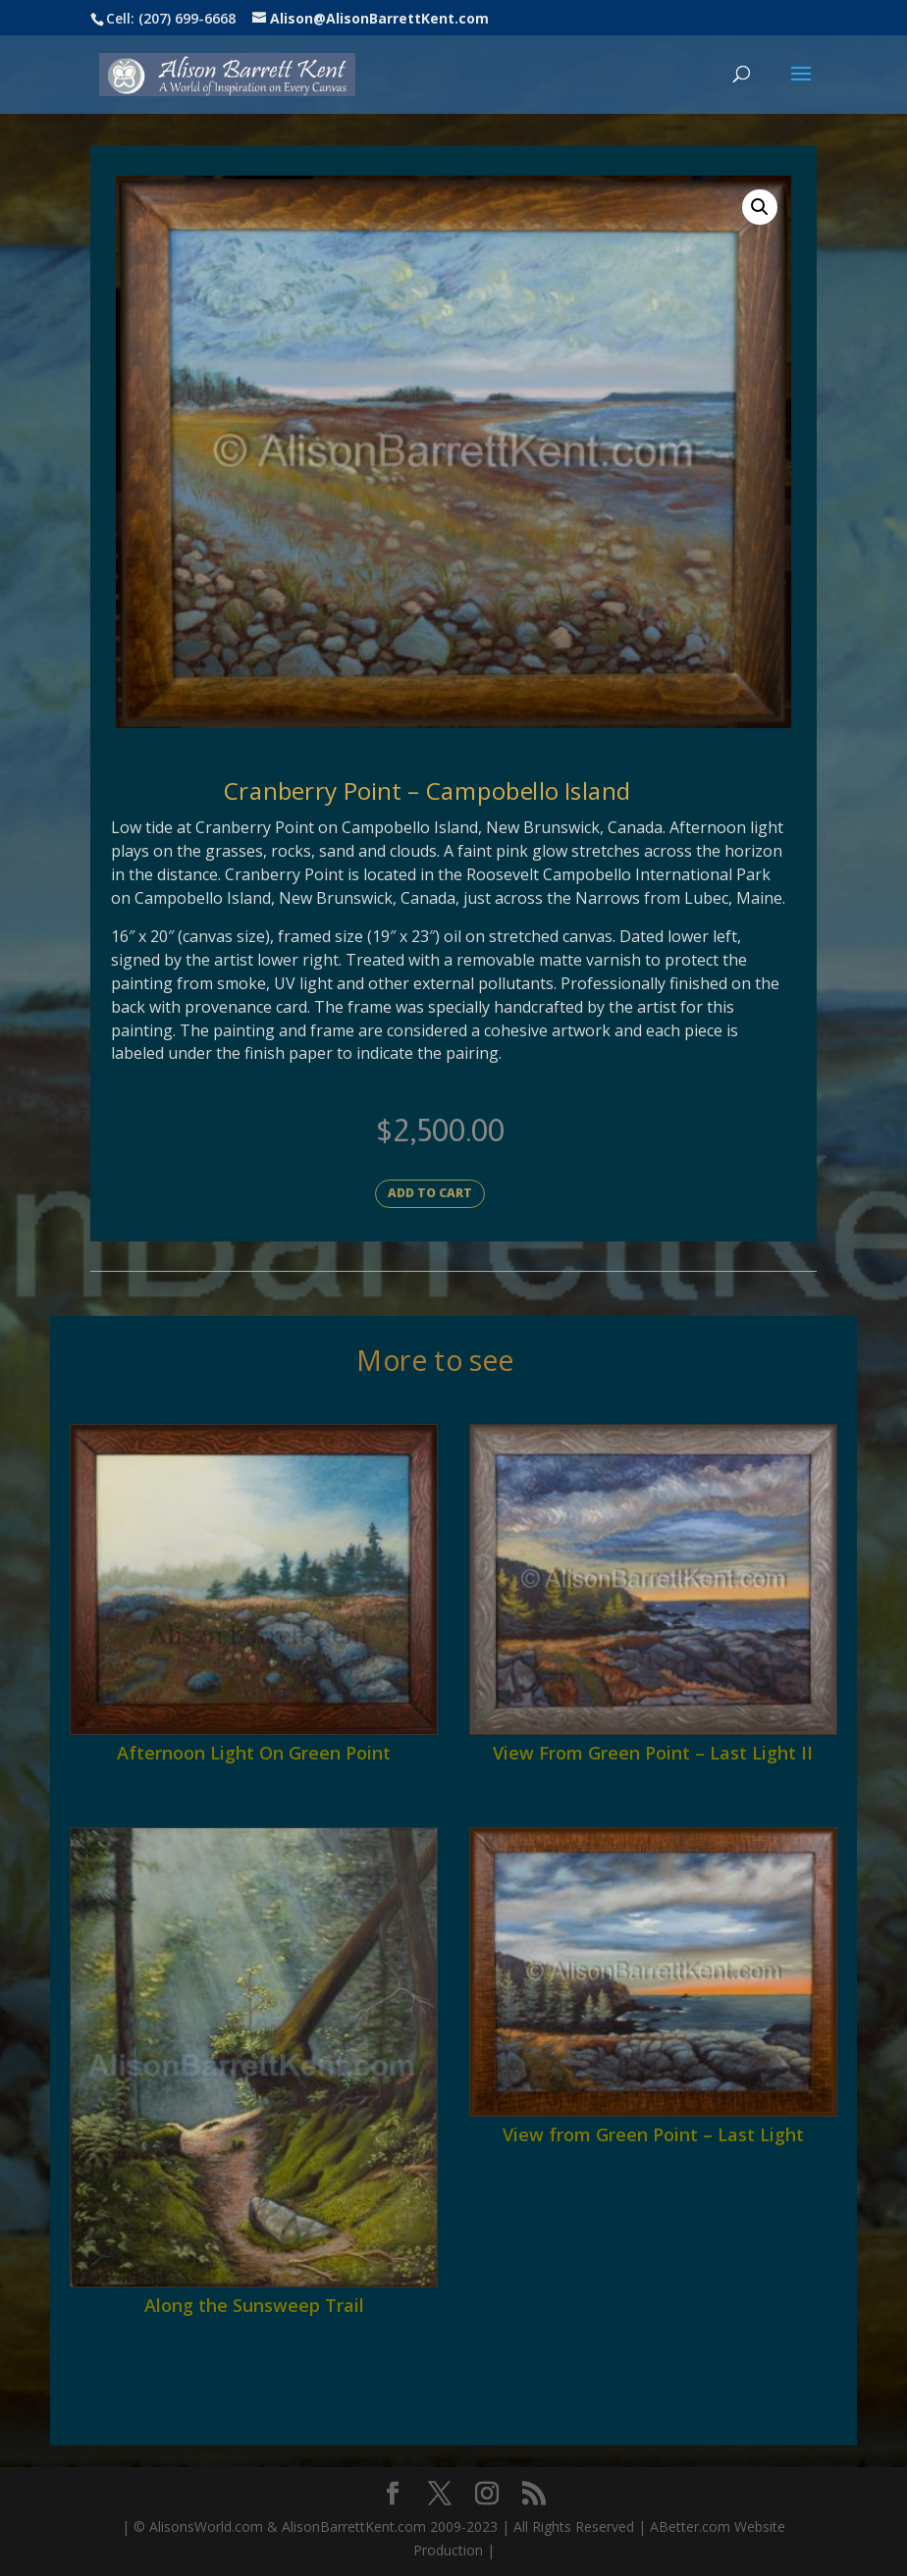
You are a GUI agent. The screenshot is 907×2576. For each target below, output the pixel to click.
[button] (759, 207)
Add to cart (430, 1192)
